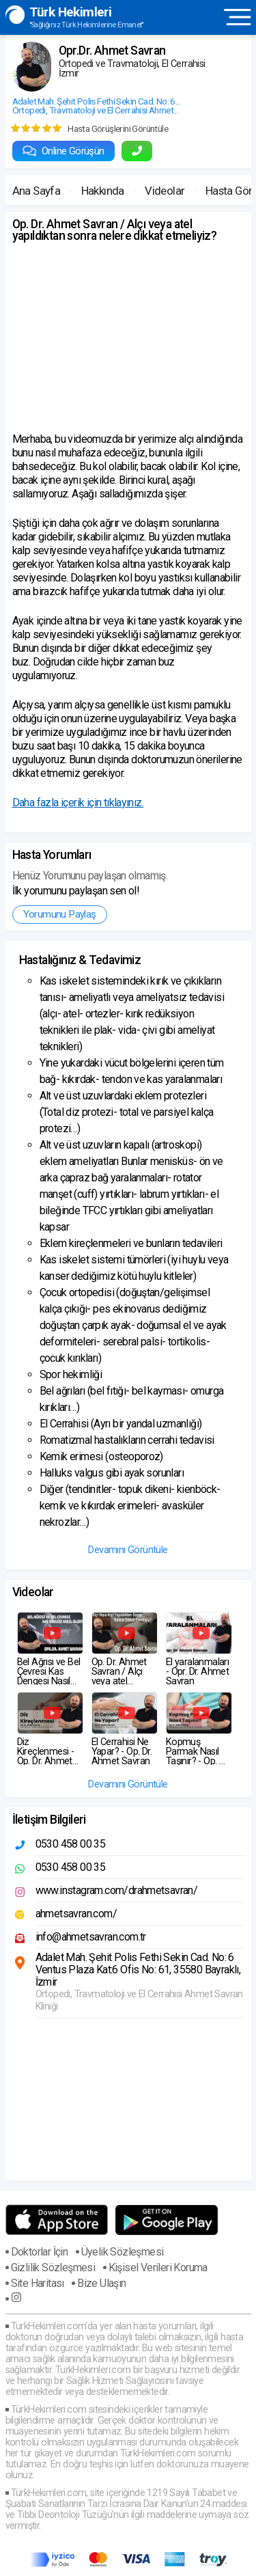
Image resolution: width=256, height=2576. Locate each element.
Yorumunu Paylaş (59, 914)
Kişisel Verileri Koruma (158, 2267)
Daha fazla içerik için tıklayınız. (78, 802)
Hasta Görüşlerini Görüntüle (118, 128)
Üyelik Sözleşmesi (122, 2251)
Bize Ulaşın (101, 2283)
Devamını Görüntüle (127, 1550)
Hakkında (102, 190)
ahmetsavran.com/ (76, 1913)
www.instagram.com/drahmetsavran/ (116, 1890)
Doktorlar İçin (39, 2251)
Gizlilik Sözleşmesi (53, 2267)
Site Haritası (37, 2283)
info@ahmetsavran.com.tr (90, 1936)
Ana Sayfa (36, 190)
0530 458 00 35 (70, 1843)
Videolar (164, 190)
